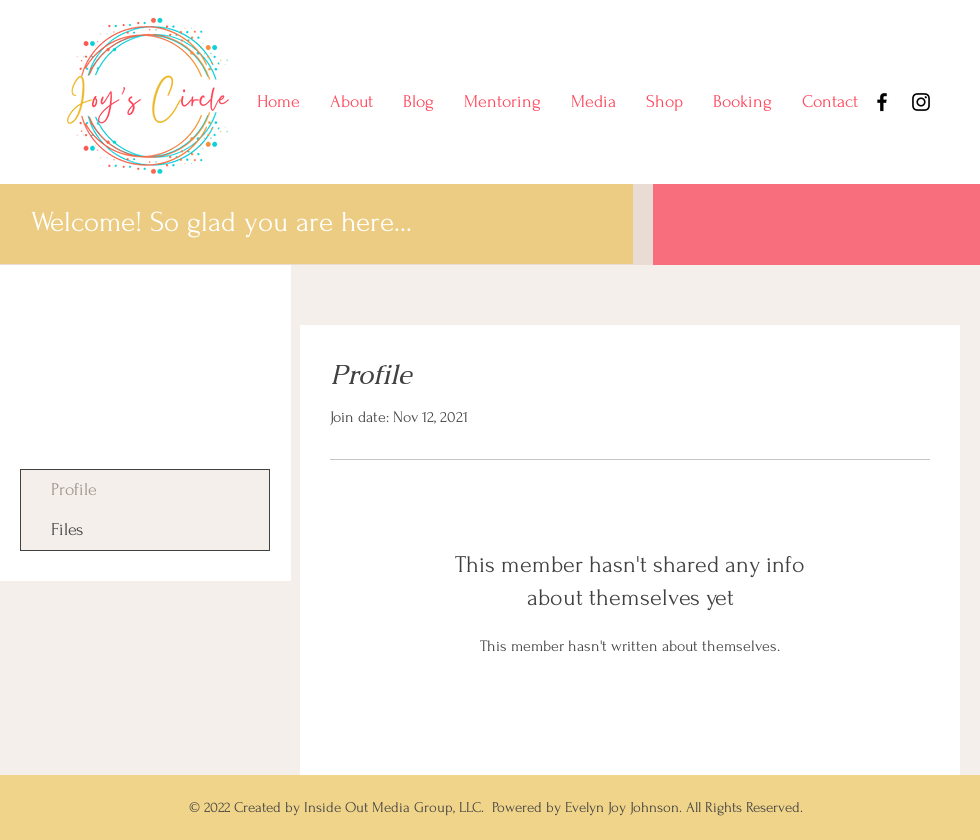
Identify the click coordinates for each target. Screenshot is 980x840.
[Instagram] (921, 102)
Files (67, 529)
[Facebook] (882, 102)
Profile (74, 489)
